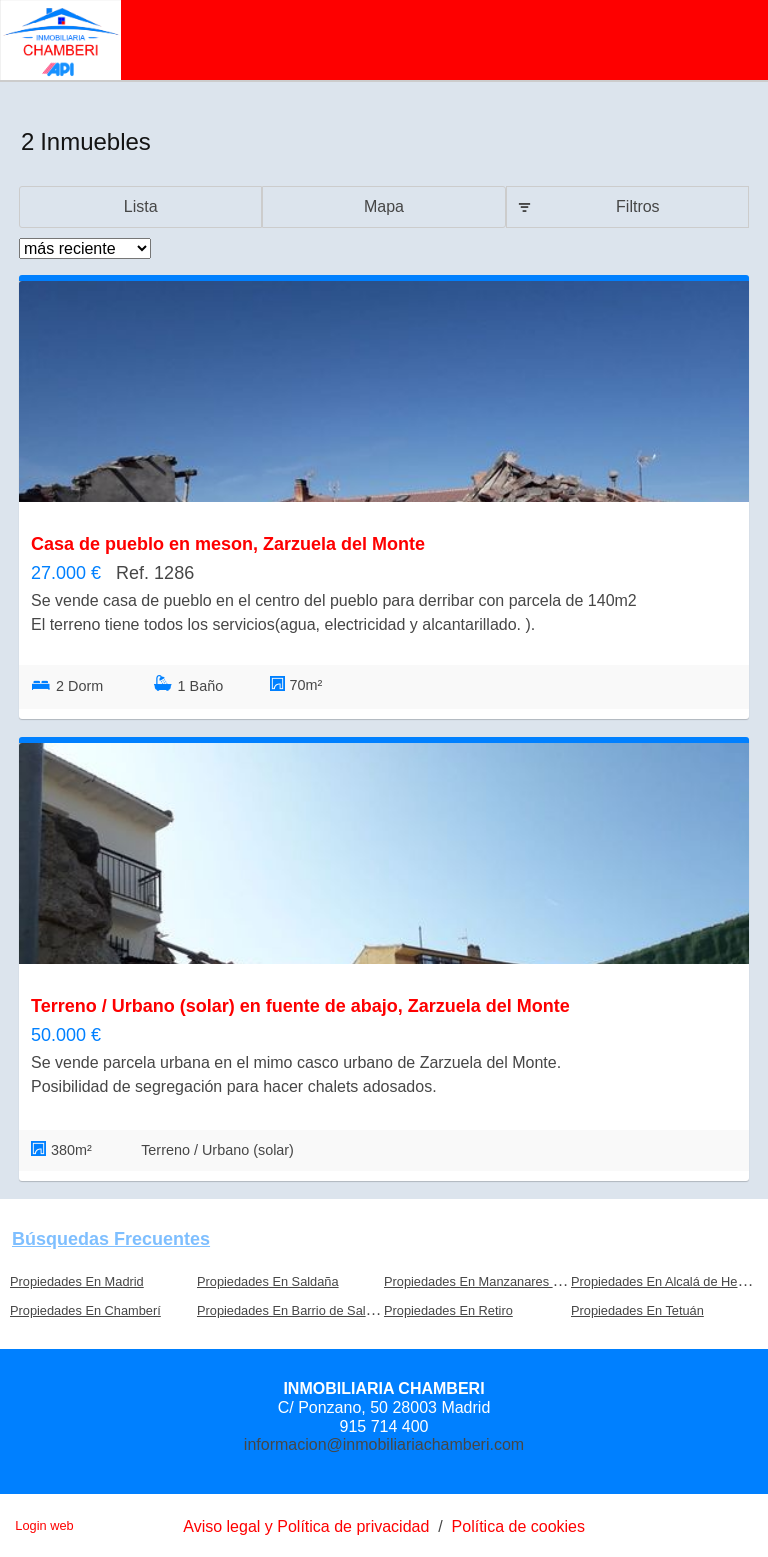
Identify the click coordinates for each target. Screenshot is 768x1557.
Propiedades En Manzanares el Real (488, 1281)
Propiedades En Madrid (77, 1281)
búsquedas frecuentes (111, 1239)
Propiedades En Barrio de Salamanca (304, 1310)
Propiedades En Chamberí (85, 1310)
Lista (141, 206)
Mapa (384, 206)
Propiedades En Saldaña (268, 1281)
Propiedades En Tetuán (637, 1310)
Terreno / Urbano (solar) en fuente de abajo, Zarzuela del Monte (300, 1006)
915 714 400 (384, 1426)
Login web (44, 1525)
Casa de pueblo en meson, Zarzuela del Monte (228, 544)
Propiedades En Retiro (448, 1310)
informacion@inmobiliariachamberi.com (384, 1444)
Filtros (638, 206)
